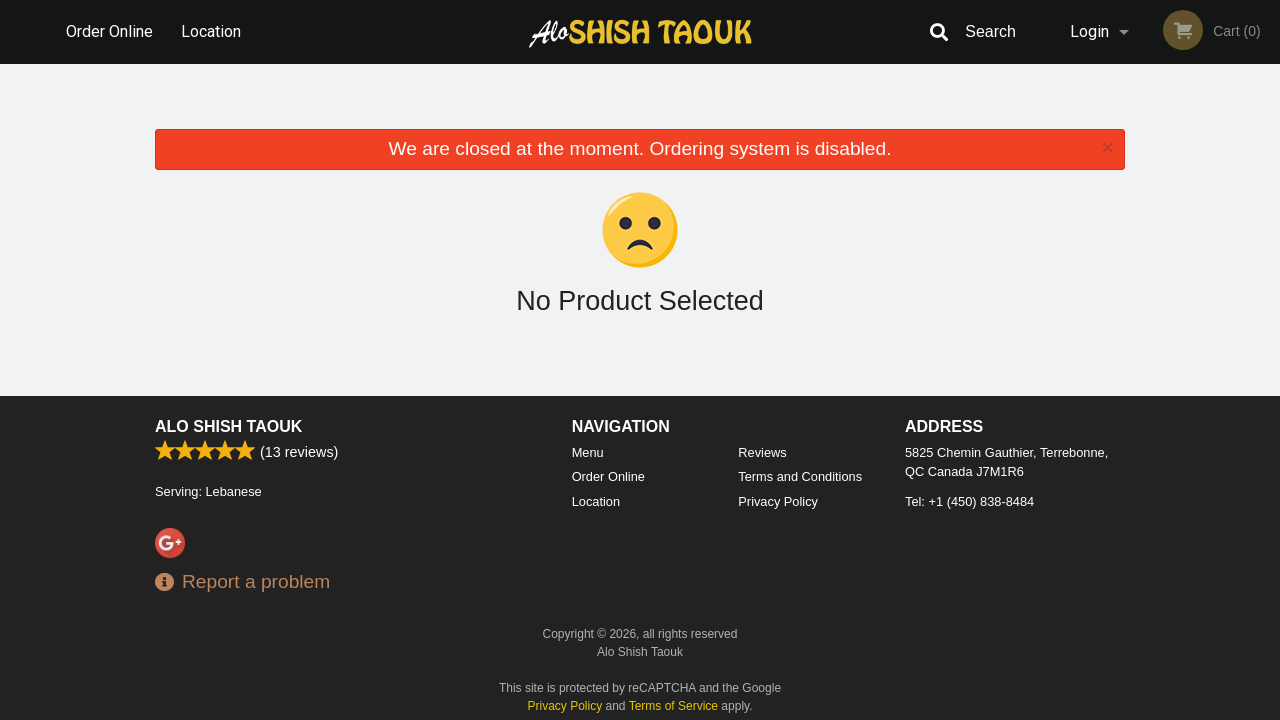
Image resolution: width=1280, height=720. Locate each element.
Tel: (969, 501)
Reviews (762, 452)
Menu (588, 452)
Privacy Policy (778, 501)
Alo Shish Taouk (228, 426)
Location (211, 31)
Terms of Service (673, 706)
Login (1089, 31)
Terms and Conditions (800, 476)
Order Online (109, 31)
